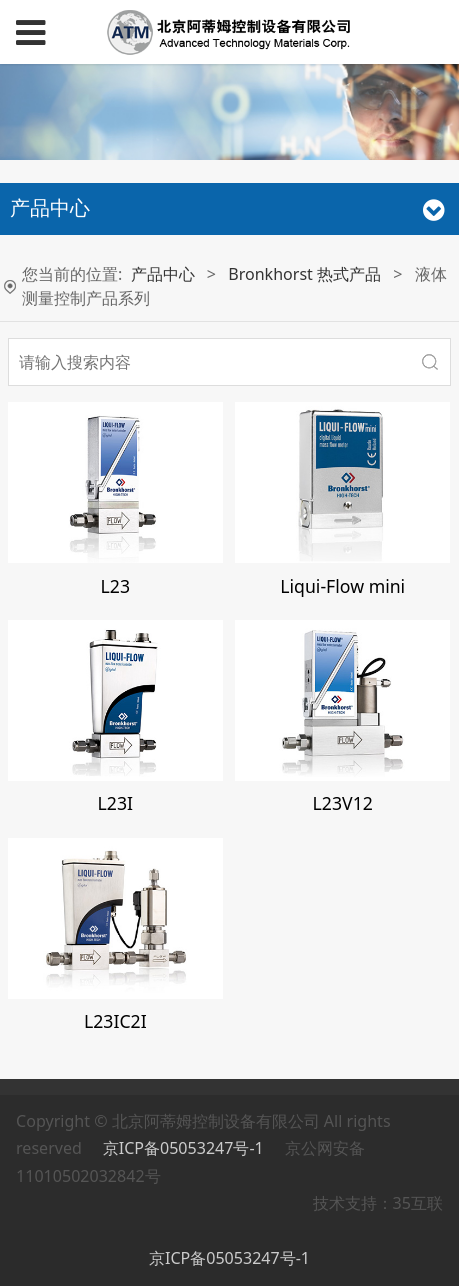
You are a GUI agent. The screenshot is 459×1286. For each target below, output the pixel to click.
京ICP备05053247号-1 (185, 1148)
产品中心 (163, 274)
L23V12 (343, 803)
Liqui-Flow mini (342, 586)
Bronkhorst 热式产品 (304, 274)
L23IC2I (115, 1021)
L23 (115, 586)
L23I (115, 803)
